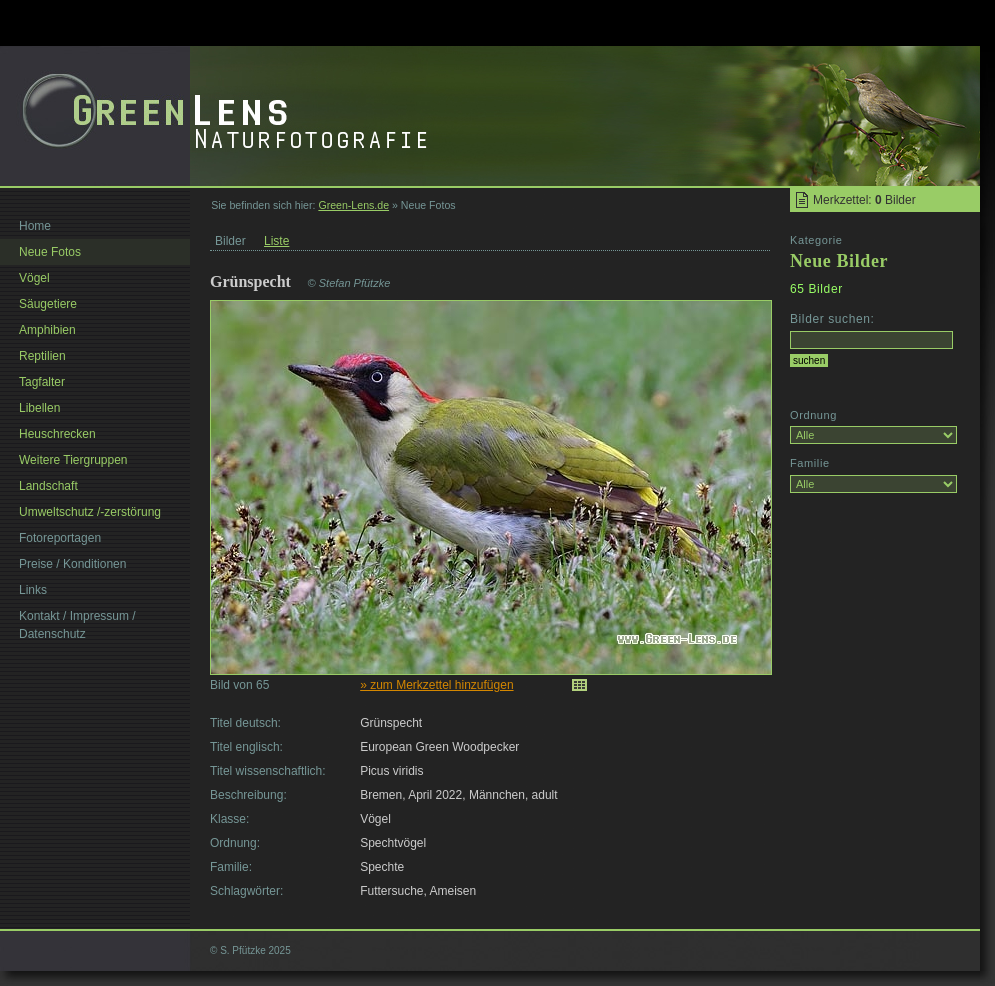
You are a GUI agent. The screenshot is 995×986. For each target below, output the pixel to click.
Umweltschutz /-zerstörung (90, 512)
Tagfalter (42, 382)
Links (33, 590)
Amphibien (47, 330)
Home (35, 226)
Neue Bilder (839, 261)
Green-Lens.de (353, 205)
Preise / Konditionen (72, 564)
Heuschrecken (57, 434)
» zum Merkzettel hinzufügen (436, 685)
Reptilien (42, 356)
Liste (276, 241)
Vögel (34, 278)
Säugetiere (48, 304)
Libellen (39, 408)
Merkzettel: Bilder (864, 200)
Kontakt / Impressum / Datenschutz (77, 625)
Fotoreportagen (60, 538)
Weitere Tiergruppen (73, 460)
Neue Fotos (50, 252)
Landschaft (48, 486)
